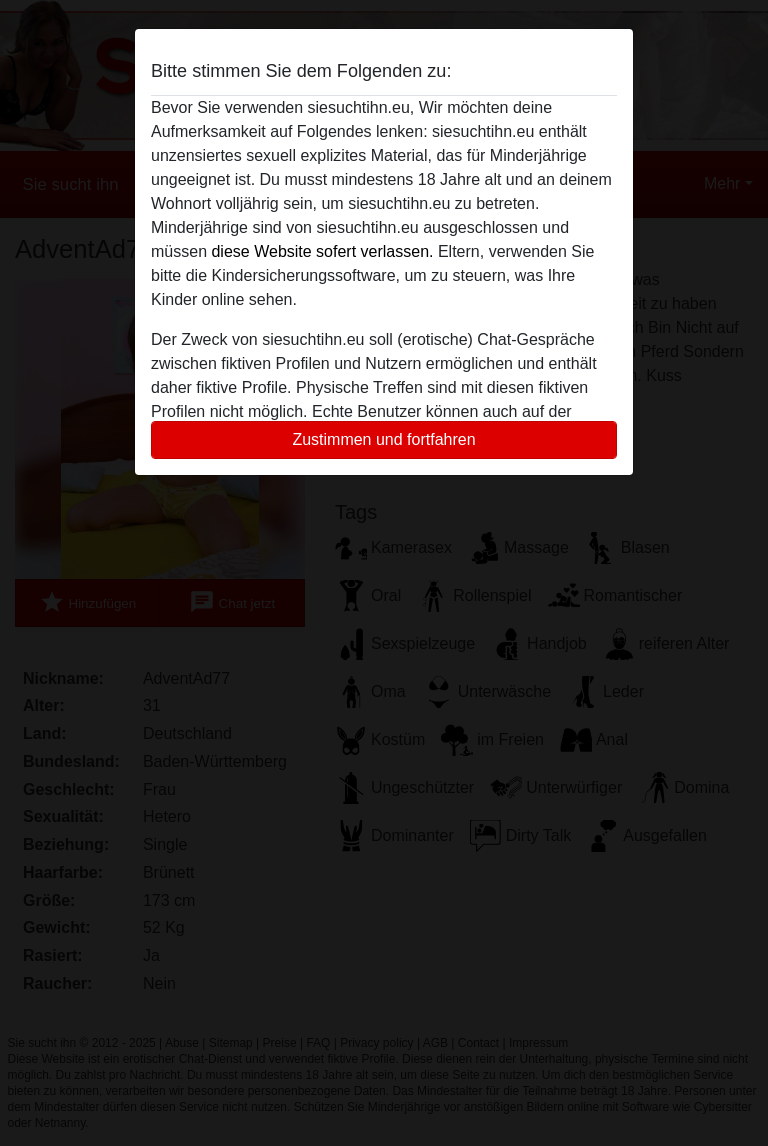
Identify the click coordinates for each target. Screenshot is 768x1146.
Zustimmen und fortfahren (383, 439)
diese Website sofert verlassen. (322, 251)
